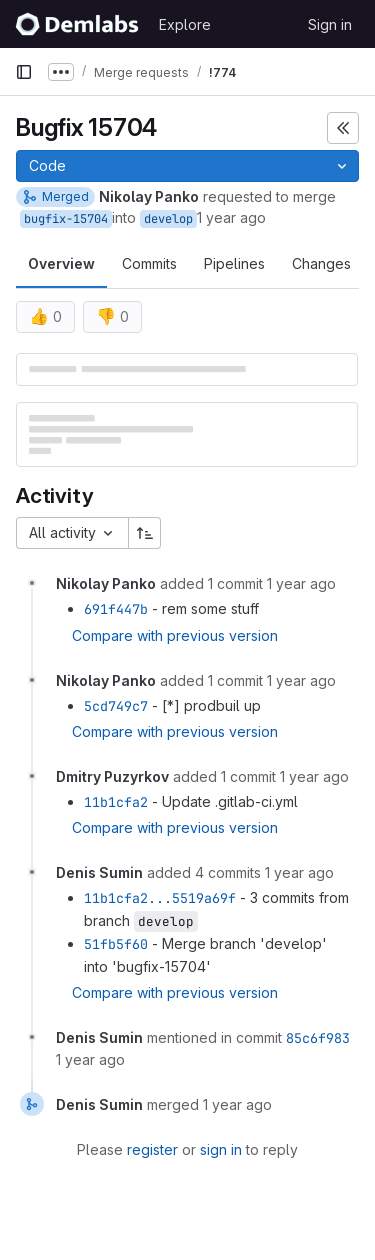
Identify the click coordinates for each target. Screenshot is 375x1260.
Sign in (330, 24)
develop (168, 219)
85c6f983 (318, 1038)
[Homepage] (77, 24)
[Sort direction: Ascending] (145, 533)
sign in (221, 1149)
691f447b (116, 609)
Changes (321, 263)
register (152, 1149)
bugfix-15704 (66, 219)
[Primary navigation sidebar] (24, 72)
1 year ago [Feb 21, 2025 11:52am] (231, 217)
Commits (149, 263)
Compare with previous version (175, 635)
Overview (61, 263)
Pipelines (234, 263)
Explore (185, 24)
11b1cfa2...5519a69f (160, 898)
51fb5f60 (116, 944)
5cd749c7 (116, 706)
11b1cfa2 (116, 802)
